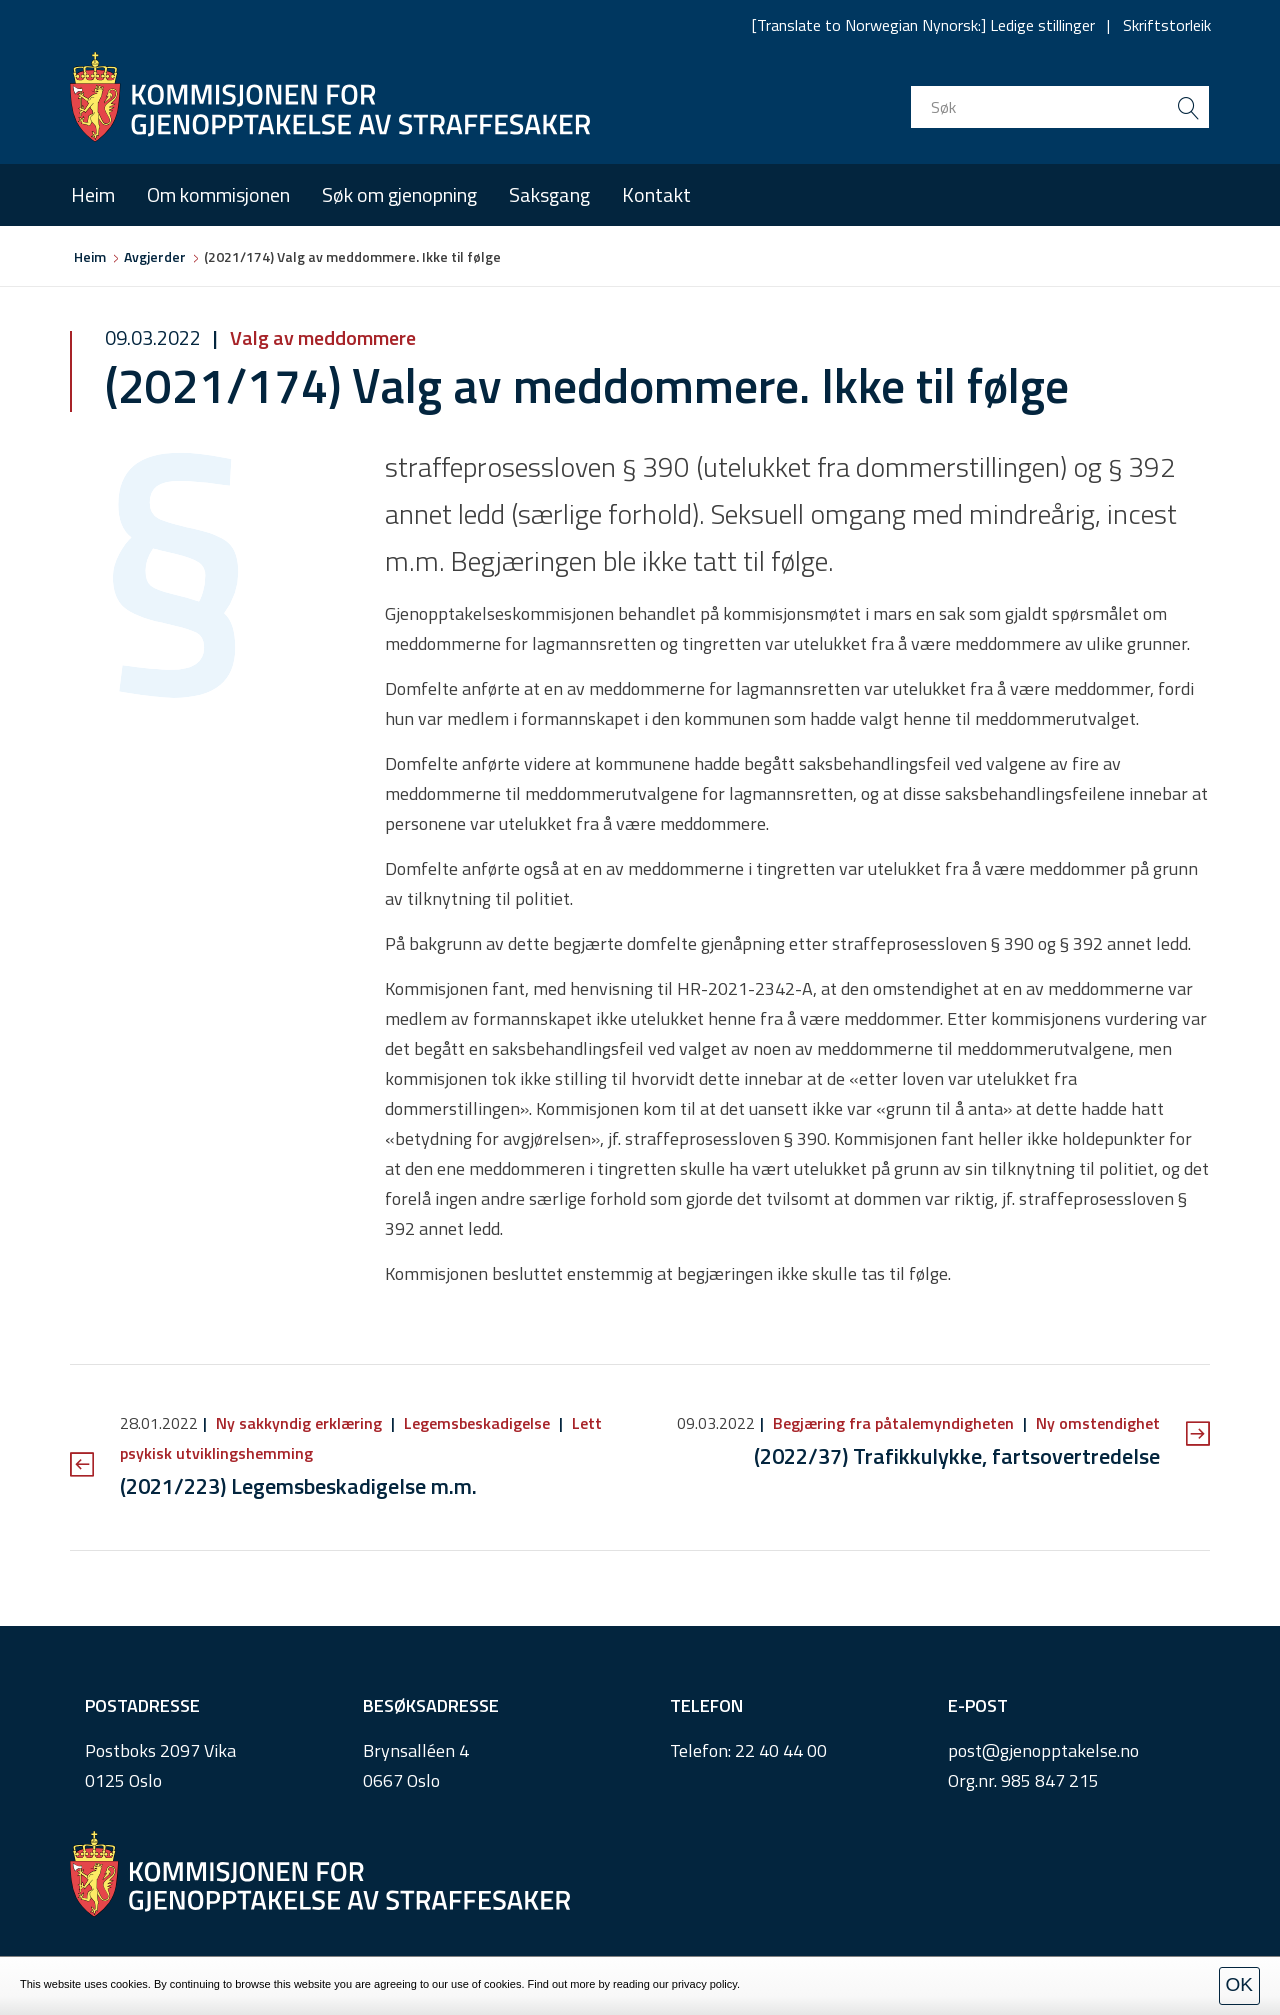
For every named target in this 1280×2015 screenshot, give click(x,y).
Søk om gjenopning (399, 194)
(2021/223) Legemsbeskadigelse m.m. (298, 1486)
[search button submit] (1188, 107)
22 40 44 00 (781, 1750)
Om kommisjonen (218, 194)
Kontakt (656, 194)
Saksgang (549, 194)
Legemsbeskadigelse (477, 1423)
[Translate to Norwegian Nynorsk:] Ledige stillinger (923, 25)
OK (1239, 1984)
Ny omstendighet (1096, 1423)
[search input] (1060, 107)
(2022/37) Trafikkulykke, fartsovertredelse (957, 1456)
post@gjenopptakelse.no (1043, 1750)
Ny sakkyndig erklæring (299, 1423)
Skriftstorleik (1167, 25)
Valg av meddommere (321, 337)
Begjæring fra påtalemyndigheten (893, 1423)
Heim (93, 194)
